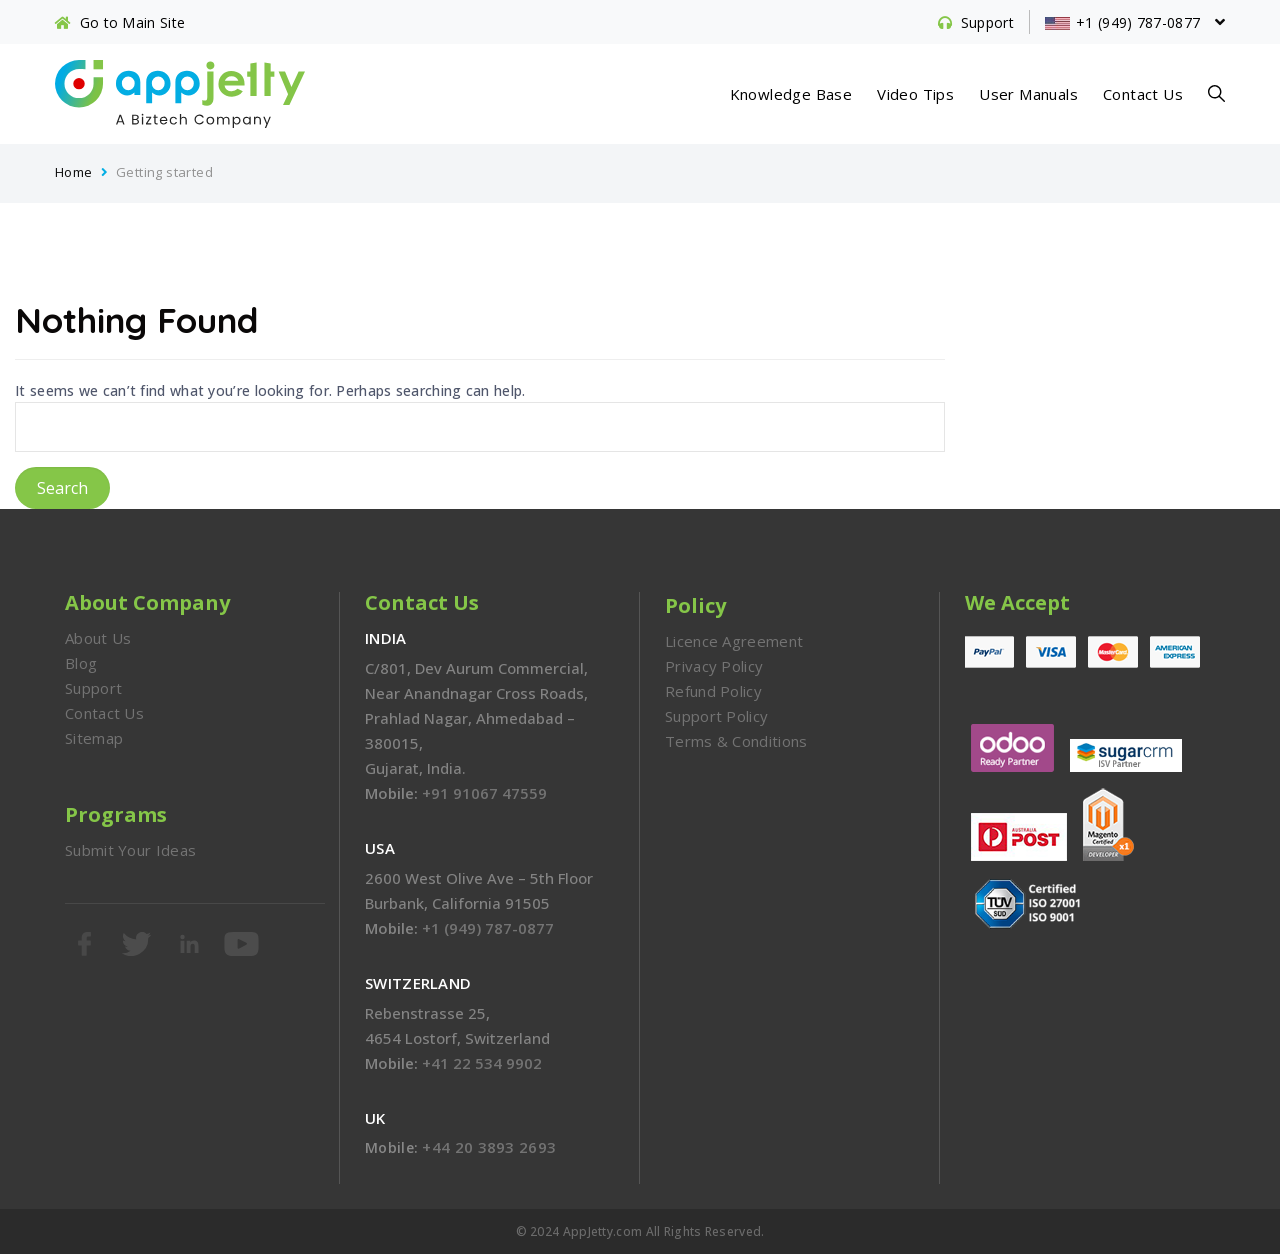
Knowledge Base (791, 94)
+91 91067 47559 (484, 793)
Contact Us (1143, 94)
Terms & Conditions (736, 741)
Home (74, 172)
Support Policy (716, 716)
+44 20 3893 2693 (489, 1147)
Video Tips (915, 94)
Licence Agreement (734, 641)
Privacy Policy (714, 666)
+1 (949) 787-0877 (488, 928)
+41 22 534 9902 (482, 1063)
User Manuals (1028, 94)
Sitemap (94, 738)
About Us (98, 638)
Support (93, 688)
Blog (81, 663)
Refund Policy (713, 691)
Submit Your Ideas (130, 850)
